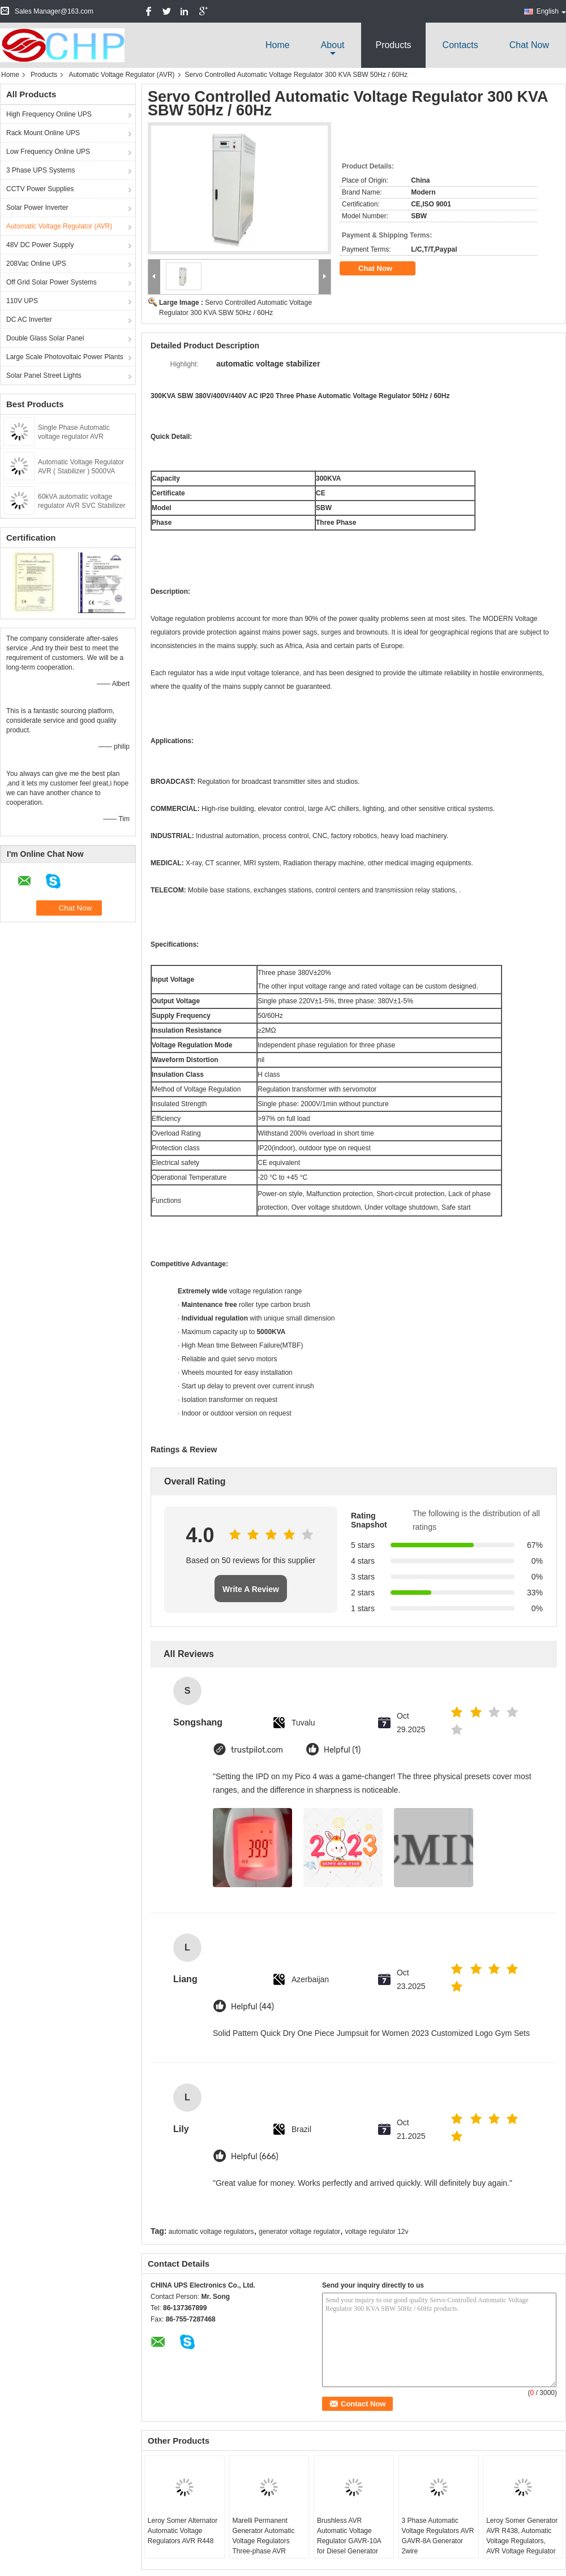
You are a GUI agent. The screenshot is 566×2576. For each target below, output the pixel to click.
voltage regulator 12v (376, 2232)
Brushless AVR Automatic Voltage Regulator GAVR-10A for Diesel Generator (349, 2536)
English (551, 11)
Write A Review (250, 1589)
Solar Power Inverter (37, 208)
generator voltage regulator (299, 2232)
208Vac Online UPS (36, 263)
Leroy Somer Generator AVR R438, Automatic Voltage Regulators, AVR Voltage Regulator (522, 2536)
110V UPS (22, 301)
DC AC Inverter (29, 319)
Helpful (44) (252, 2007)
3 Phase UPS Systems (40, 170)
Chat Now (529, 45)
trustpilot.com (257, 1750)
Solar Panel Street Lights (44, 375)
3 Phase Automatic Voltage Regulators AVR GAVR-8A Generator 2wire (438, 2536)
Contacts (460, 45)
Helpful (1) (342, 1750)
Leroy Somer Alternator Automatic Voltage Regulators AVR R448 (182, 2531)
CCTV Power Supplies (40, 189)
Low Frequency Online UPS (48, 152)
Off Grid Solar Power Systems (51, 282)
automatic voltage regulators (211, 2232)
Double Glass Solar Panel (45, 338)
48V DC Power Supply (40, 245)
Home (277, 45)
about (333, 45)
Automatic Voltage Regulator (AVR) (121, 75)
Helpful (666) (254, 2156)
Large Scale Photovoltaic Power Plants (64, 357)
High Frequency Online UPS (49, 114)
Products (393, 45)
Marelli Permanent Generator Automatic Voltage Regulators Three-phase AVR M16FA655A (263, 2541)
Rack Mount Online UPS (43, 133)
